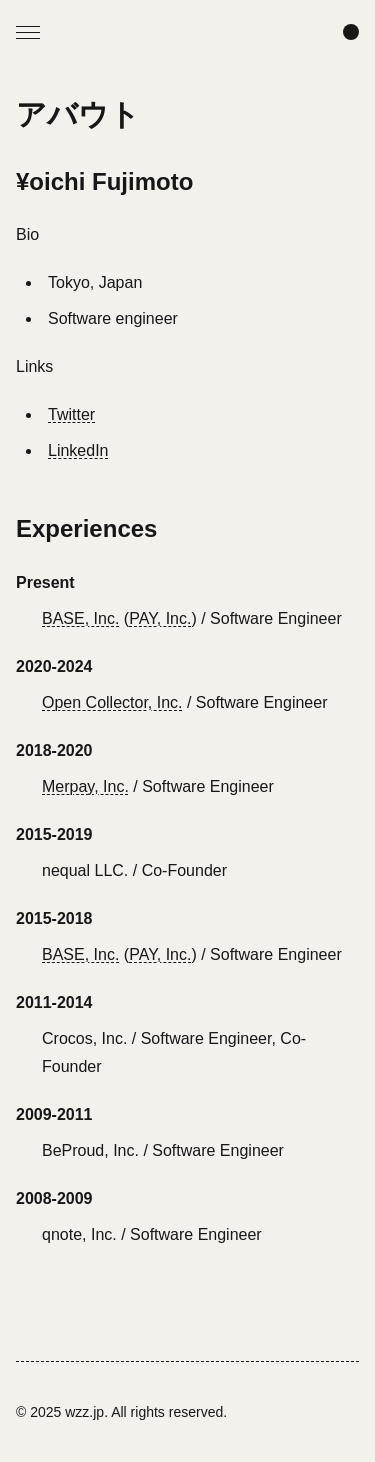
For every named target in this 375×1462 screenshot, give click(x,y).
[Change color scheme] (351, 32)
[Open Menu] (28, 32)
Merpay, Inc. (85, 786)
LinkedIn (78, 450)
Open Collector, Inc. (112, 702)
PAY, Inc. (160, 618)
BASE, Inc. (80, 618)
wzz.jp (84, 1412)
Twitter (71, 414)
